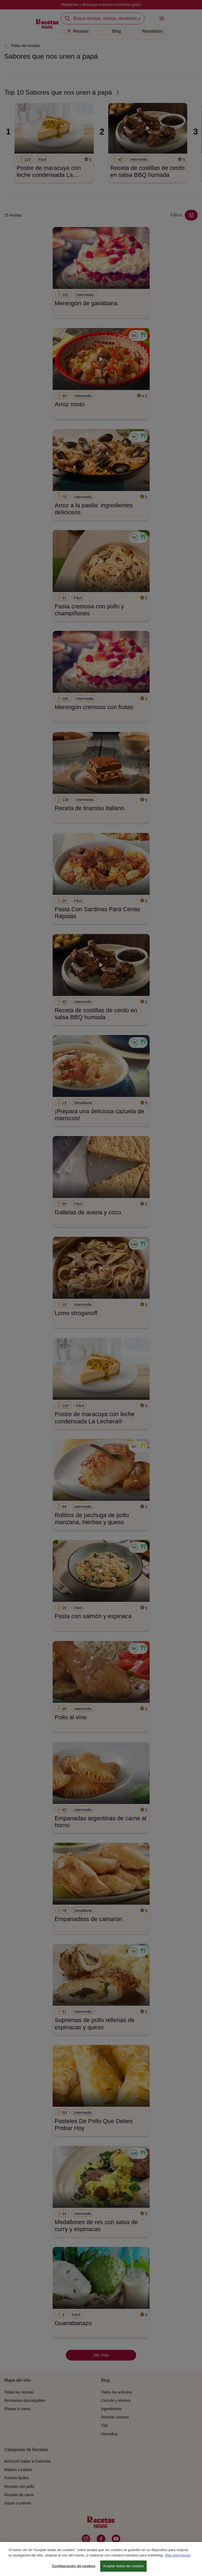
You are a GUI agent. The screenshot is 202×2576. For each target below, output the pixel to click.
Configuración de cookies (73, 2569)
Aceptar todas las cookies (123, 2569)
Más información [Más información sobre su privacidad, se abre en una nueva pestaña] (177, 2558)
